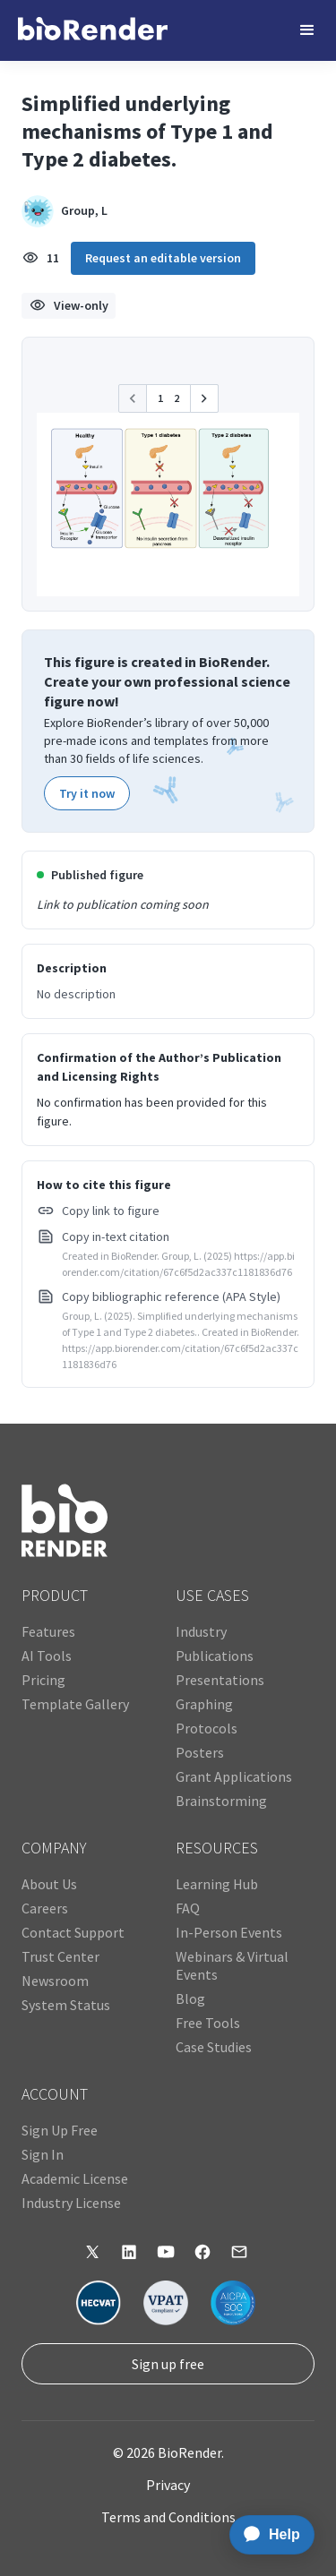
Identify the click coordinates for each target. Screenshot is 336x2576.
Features (48, 1631)
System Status (66, 2005)
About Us (49, 1884)
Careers (45, 1908)
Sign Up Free (60, 2130)
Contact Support (73, 1932)
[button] (307, 30)
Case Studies (214, 2047)
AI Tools (47, 1656)
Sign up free (168, 2364)
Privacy (168, 2485)
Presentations (220, 1680)
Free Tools (208, 2023)
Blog (190, 1998)
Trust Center (60, 1956)
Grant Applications (234, 1776)
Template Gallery (75, 1704)
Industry (201, 1631)
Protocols (206, 1728)
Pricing (43, 1680)
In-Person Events (229, 1932)
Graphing (204, 1704)
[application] (266, 2535)
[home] (93, 30)
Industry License (71, 2203)
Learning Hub (217, 1884)
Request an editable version (163, 258)
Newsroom (55, 1981)
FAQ (188, 1908)
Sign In (43, 2154)
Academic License (75, 2178)
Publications (215, 1656)
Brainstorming (221, 1801)
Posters (200, 1752)
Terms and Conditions (168, 2517)
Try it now (87, 793)
